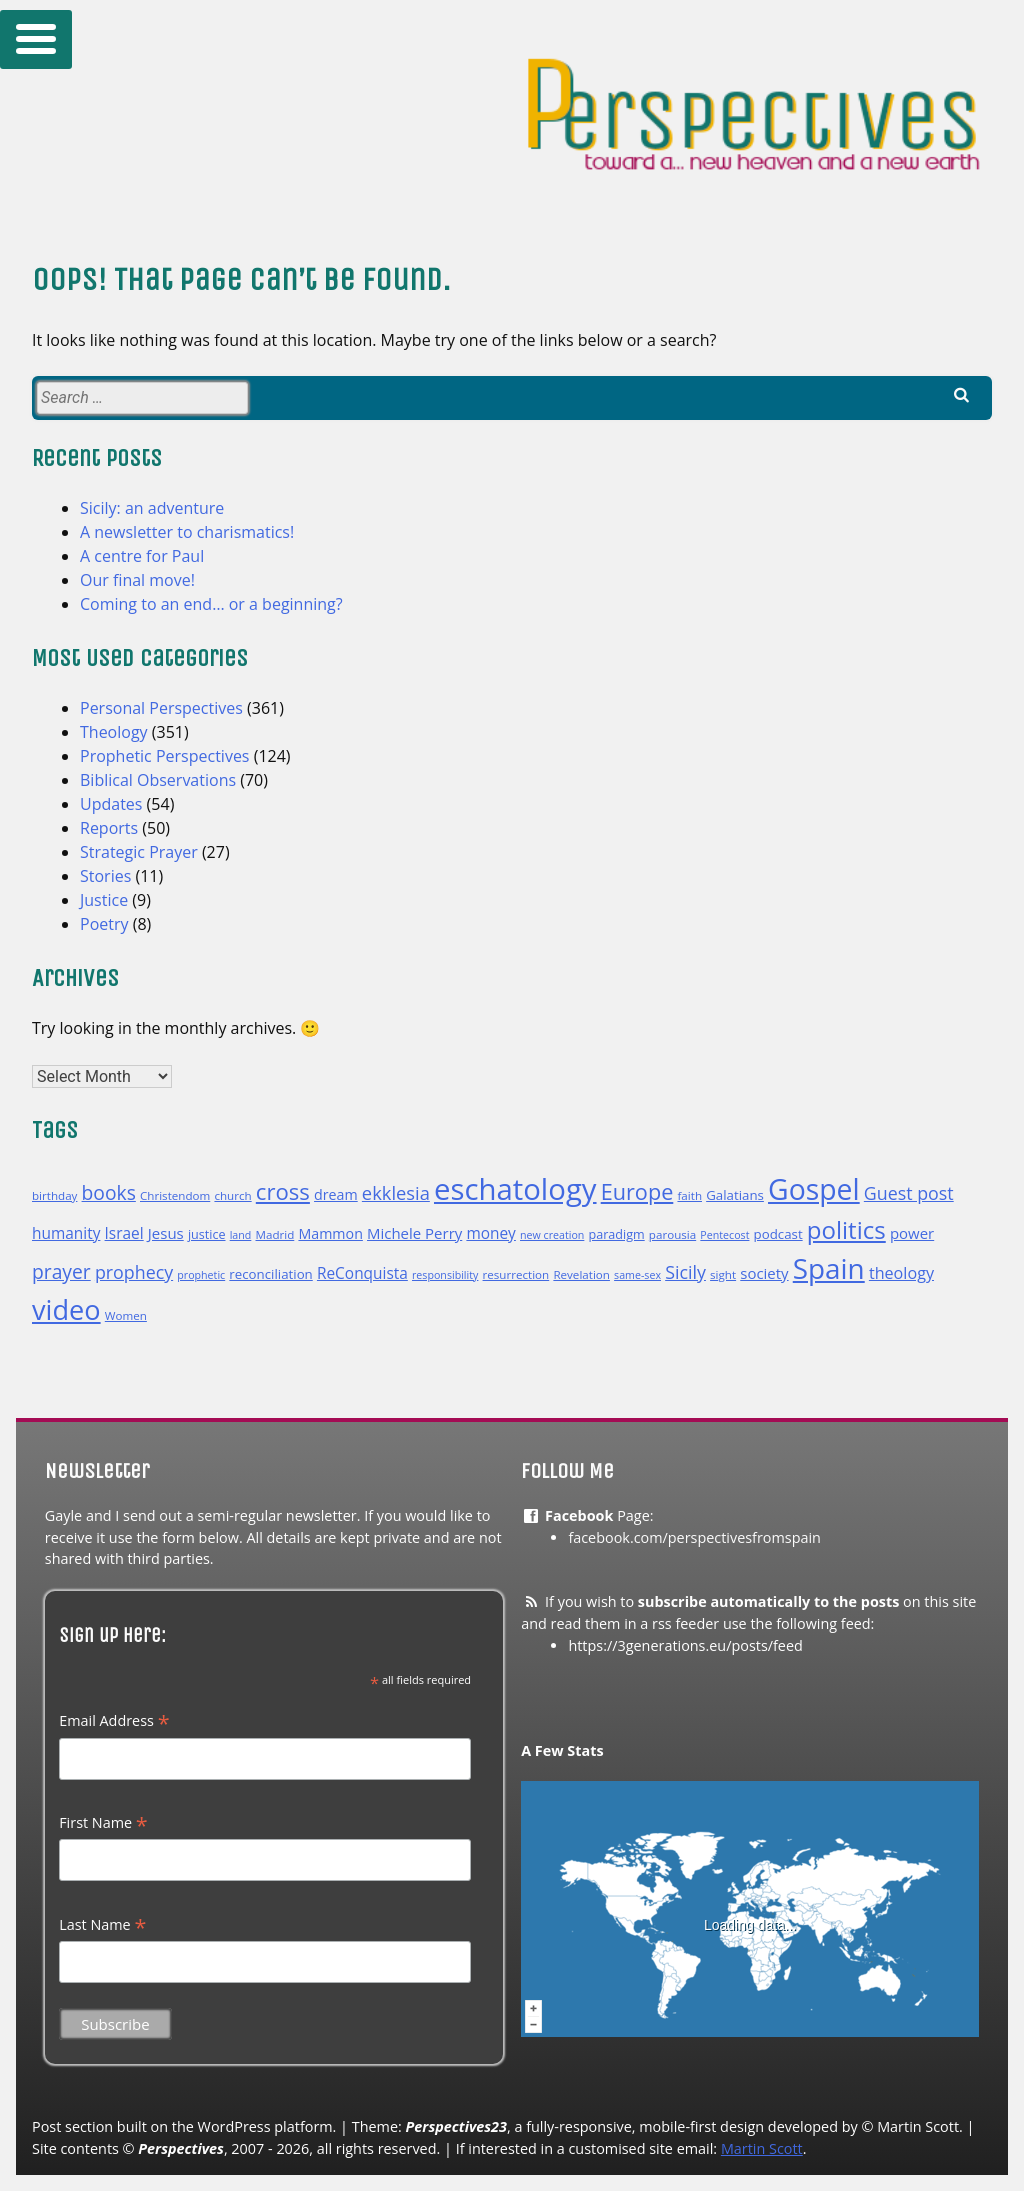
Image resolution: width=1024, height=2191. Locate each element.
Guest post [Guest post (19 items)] (909, 1193)
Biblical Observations (158, 780)
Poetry (104, 924)
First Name (103, 1823)
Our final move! (137, 580)
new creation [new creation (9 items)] (552, 1235)
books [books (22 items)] (109, 1192)
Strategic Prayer (139, 852)
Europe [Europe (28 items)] (637, 1191)
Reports (109, 828)
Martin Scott (762, 2148)
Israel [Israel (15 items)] (124, 1233)
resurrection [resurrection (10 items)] (516, 1274)
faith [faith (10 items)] (689, 1195)
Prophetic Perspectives (165, 756)
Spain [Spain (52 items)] (829, 1268)
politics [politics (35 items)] (846, 1229)
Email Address (114, 1721)
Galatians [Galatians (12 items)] (735, 1195)
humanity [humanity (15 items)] (66, 1233)
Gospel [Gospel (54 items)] (814, 1189)
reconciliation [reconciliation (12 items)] (270, 1274)
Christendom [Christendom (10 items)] (175, 1195)
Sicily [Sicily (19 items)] (685, 1272)
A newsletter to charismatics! (187, 532)
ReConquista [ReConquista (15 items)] (362, 1273)
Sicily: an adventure (152, 508)
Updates (111, 804)
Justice (104, 900)
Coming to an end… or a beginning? (211, 604)
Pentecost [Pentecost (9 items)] (724, 1235)
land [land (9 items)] (241, 1235)
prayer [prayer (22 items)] (61, 1271)
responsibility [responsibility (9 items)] (445, 1275)
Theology (114, 732)
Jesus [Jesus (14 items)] (166, 1233)
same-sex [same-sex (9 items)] (637, 1275)
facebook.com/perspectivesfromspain (694, 1537)
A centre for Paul (142, 556)
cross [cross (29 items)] (283, 1191)
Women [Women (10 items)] (126, 1315)
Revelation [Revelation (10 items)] (581, 1274)
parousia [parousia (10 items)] (672, 1234)
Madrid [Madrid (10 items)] (275, 1234)
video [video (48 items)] (66, 1309)
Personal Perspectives (161, 708)
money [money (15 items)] (490, 1233)
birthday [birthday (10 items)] (54, 1195)
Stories (105, 876)
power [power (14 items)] (912, 1233)
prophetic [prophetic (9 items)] (201, 1275)
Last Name (102, 1925)
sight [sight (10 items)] (723, 1274)
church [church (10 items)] (232, 1195)
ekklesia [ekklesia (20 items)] (396, 1192)
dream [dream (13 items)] (336, 1194)
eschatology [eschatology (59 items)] (515, 1189)
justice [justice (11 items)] (207, 1234)
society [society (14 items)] (764, 1273)
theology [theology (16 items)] (901, 1273)
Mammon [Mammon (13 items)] (330, 1233)
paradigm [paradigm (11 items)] (617, 1234)
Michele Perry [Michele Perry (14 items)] (414, 1233)
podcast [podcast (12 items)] (778, 1234)
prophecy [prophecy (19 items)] (134, 1272)
